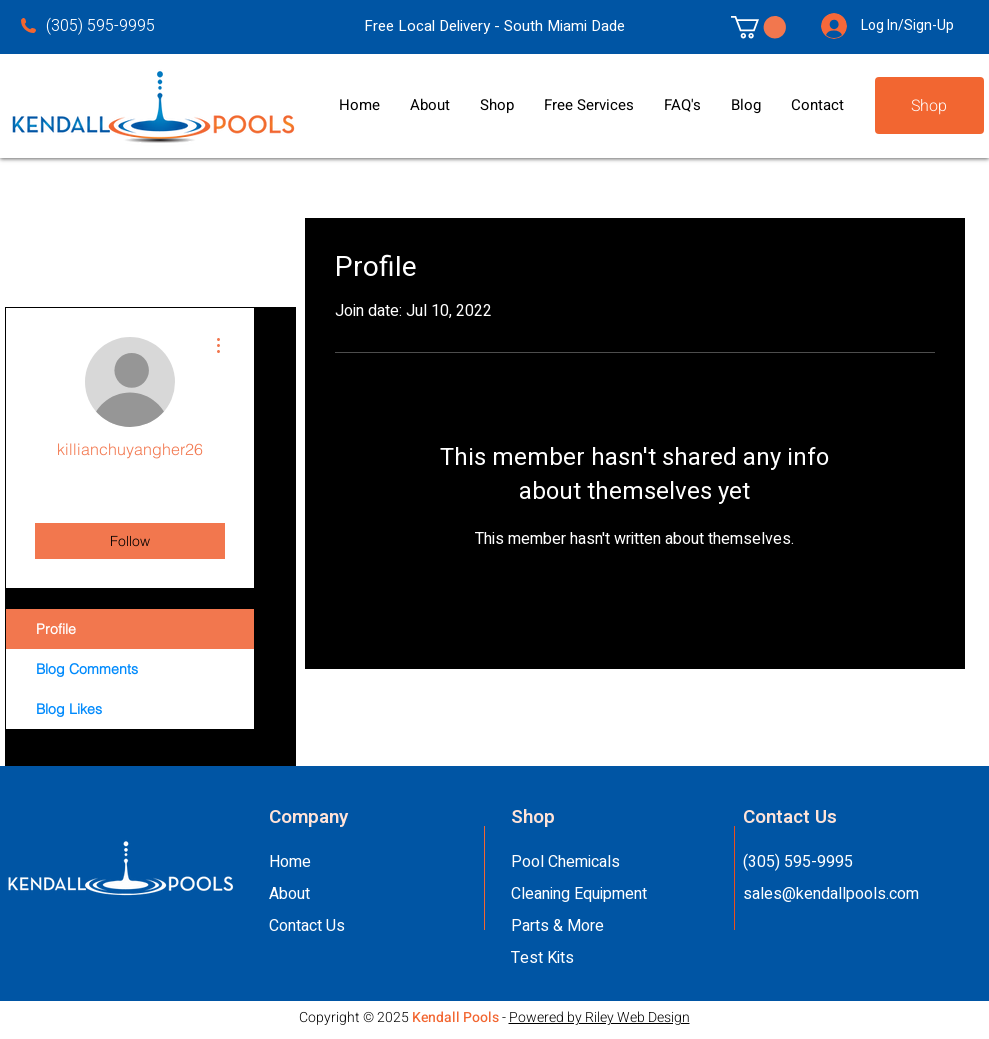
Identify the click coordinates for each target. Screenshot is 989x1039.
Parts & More (557, 926)
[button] (430, 105)
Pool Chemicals (565, 862)
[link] (758, 27)
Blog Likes (69, 709)
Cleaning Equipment (579, 894)
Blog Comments (87, 669)
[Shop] (929, 105)
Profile (56, 629)
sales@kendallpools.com (831, 894)
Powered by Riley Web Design (599, 1017)
